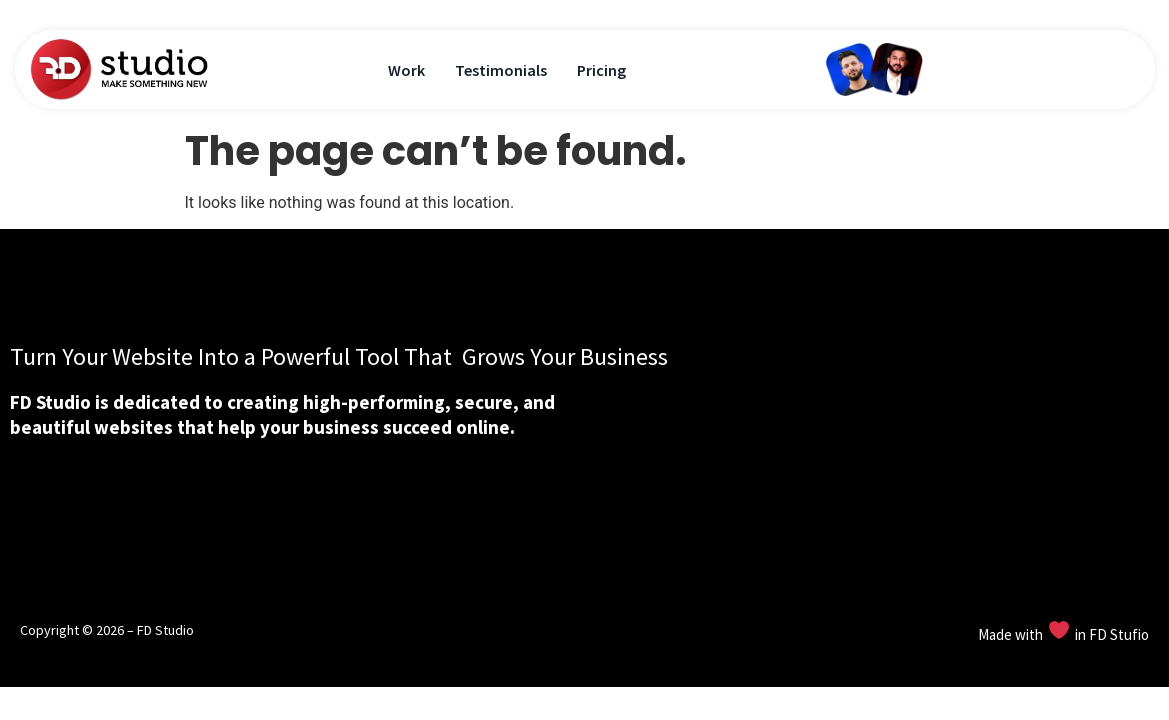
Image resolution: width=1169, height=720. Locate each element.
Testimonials (501, 70)
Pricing (601, 70)
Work (406, 70)
